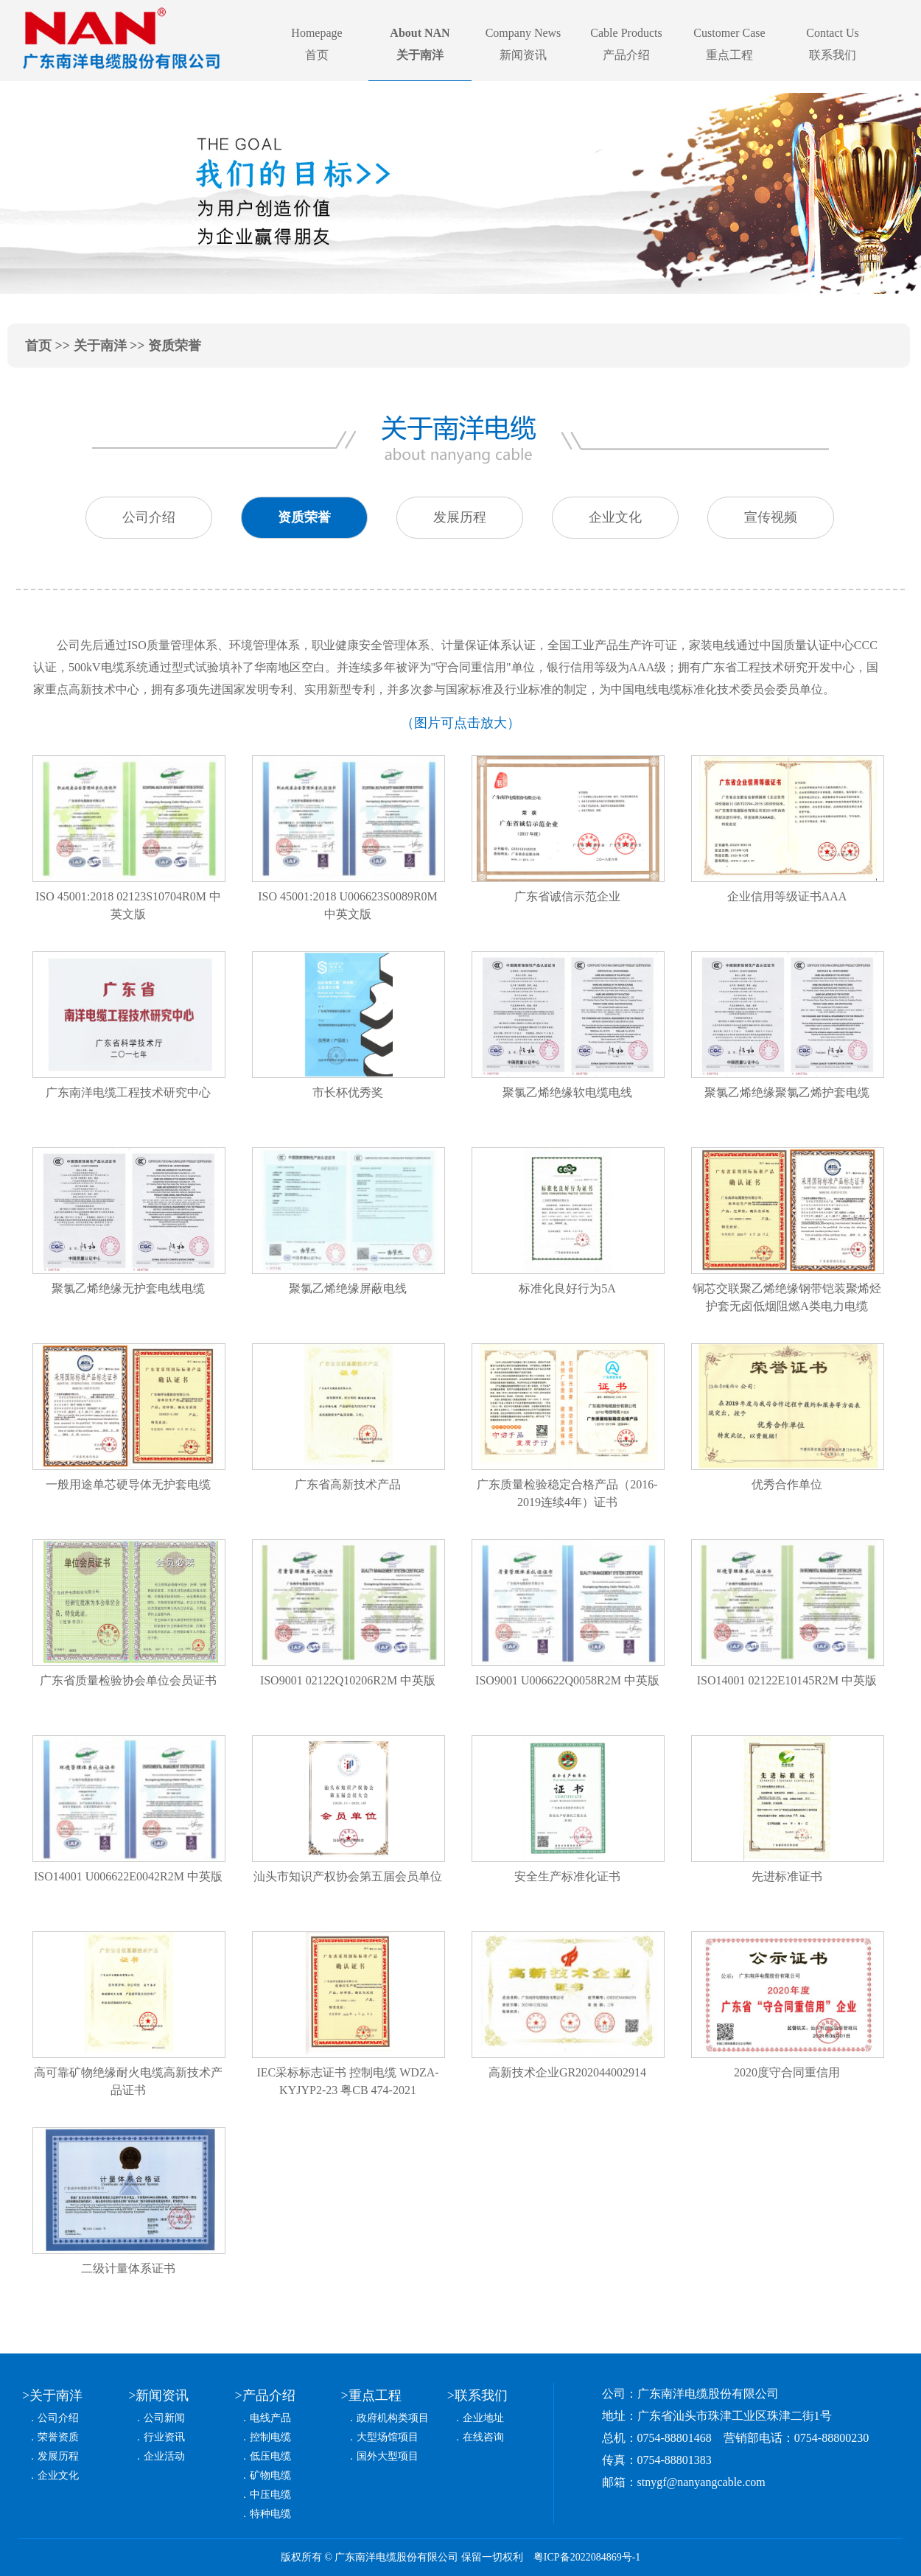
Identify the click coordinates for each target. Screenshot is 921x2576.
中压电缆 (270, 2494)
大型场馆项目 (388, 2437)
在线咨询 (483, 2437)
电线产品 (270, 2417)
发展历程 (58, 2456)
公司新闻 (164, 2417)
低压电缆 (270, 2456)
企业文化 (58, 2475)
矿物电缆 (270, 2475)
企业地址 (483, 2417)
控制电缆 (270, 2437)
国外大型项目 (388, 2456)
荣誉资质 (58, 2437)
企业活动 (164, 2456)
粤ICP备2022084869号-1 (586, 2557)
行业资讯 (164, 2437)
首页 (38, 345)
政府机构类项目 (393, 2417)
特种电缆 (270, 2513)
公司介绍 (58, 2417)
